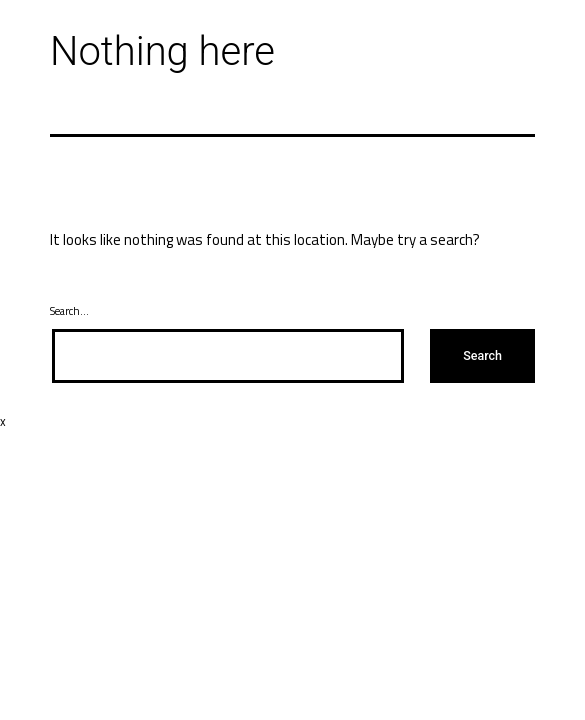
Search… (69, 311)
